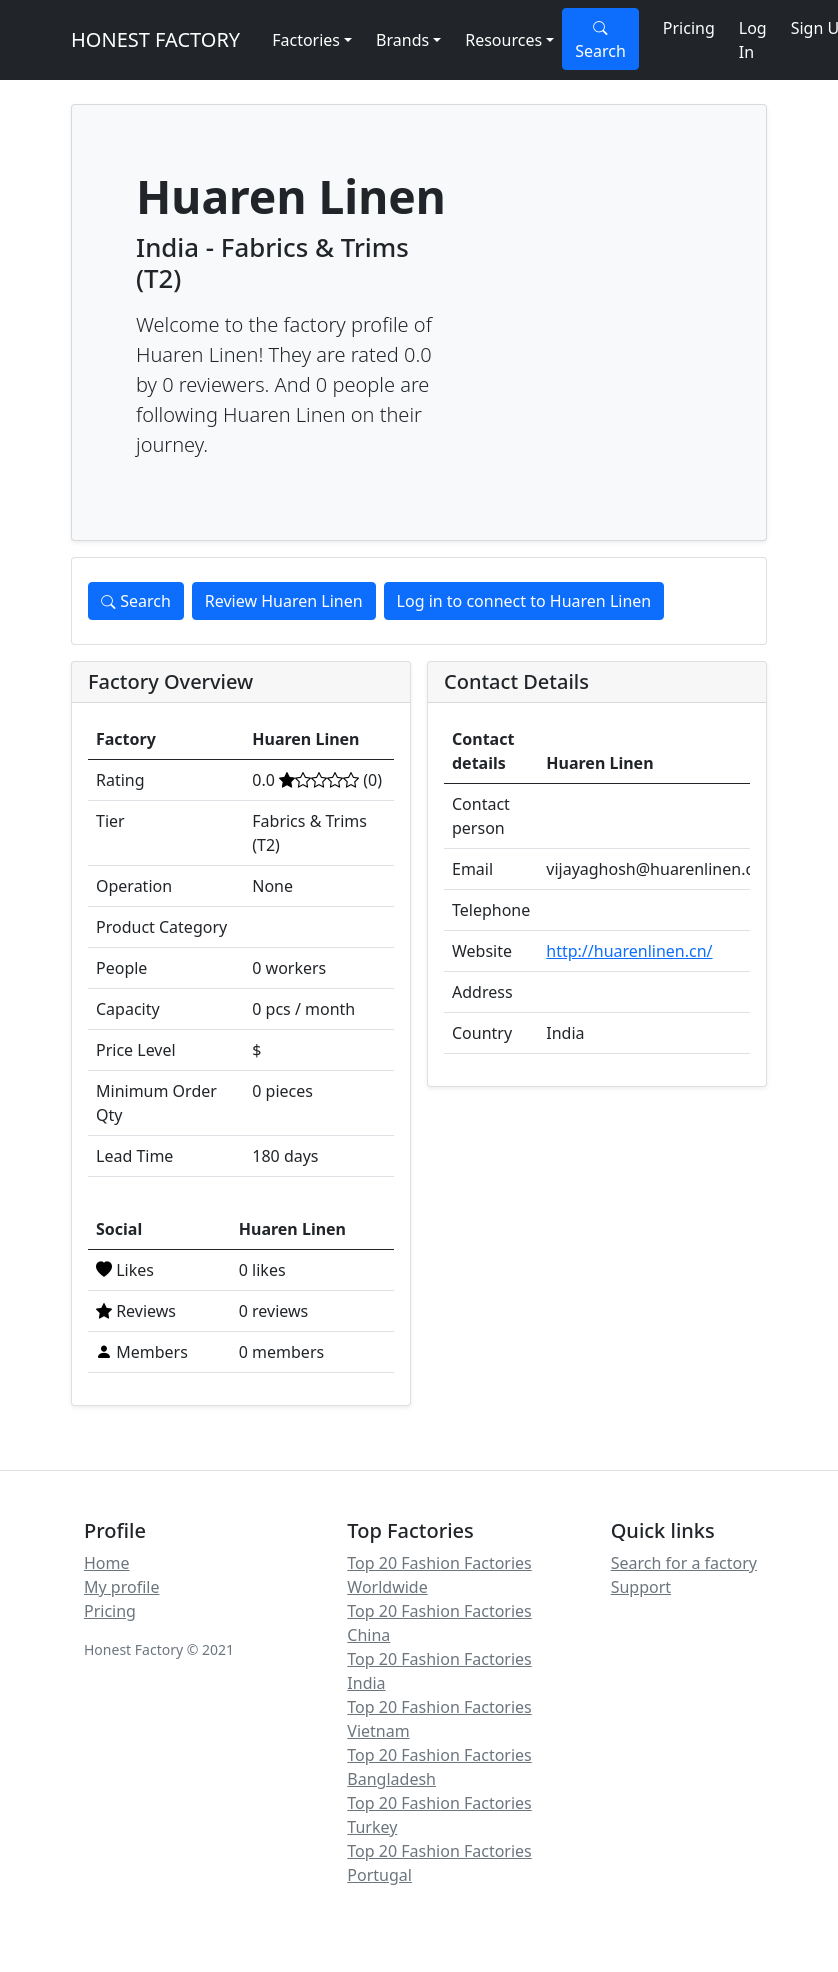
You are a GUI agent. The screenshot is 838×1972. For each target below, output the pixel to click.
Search (600, 40)
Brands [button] (402, 40)
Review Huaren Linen (284, 601)
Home (107, 1563)
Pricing (689, 28)
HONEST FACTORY (155, 39)
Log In (753, 40)
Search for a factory (684, 1563)
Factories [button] (306, 40)
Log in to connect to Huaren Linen (524, 601)
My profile (121, 1587)
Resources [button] (503, 40)
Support (641, 1587)
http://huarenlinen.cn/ (629, 951)
